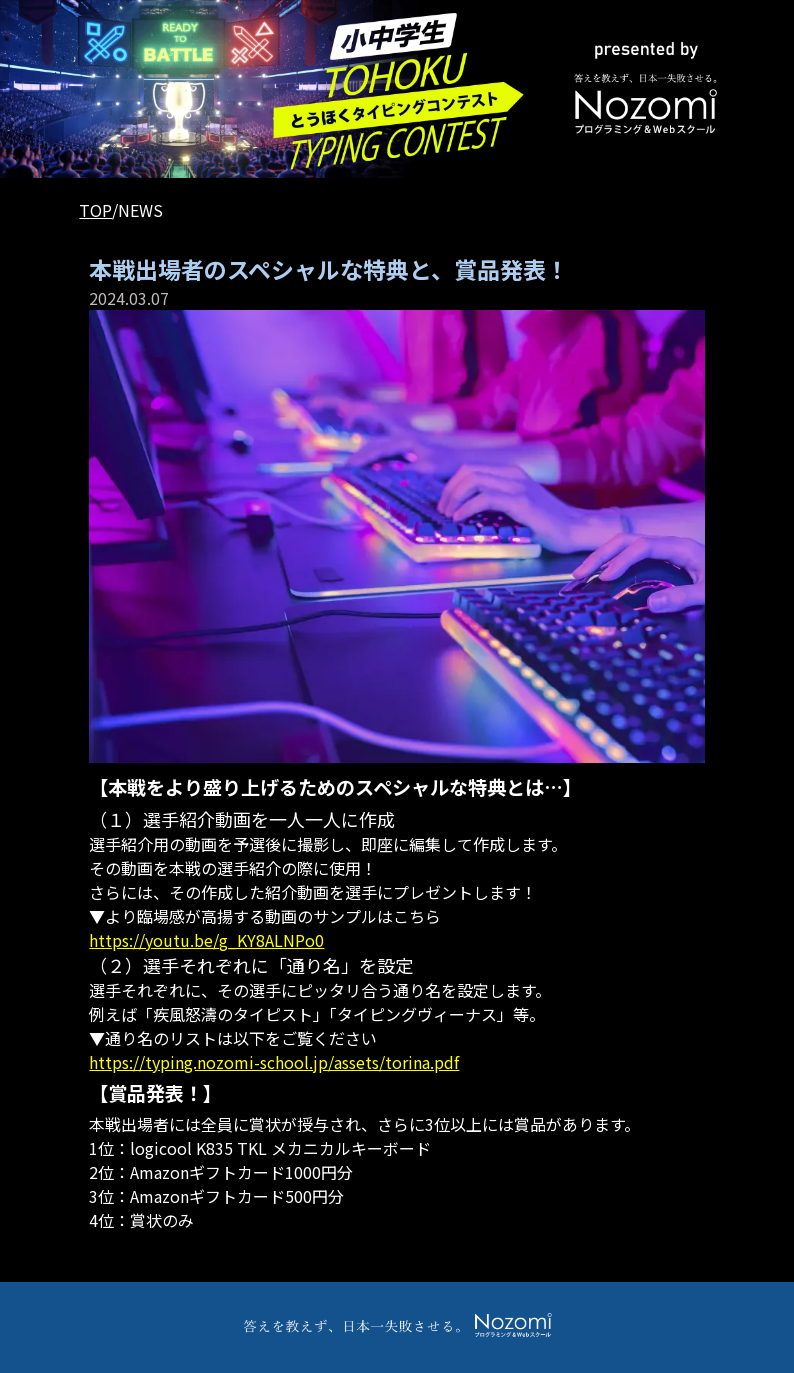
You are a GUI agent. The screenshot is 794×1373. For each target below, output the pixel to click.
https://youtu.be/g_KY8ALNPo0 (206, 940)
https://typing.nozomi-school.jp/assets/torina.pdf (274, 1062)
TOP (95, 210)
